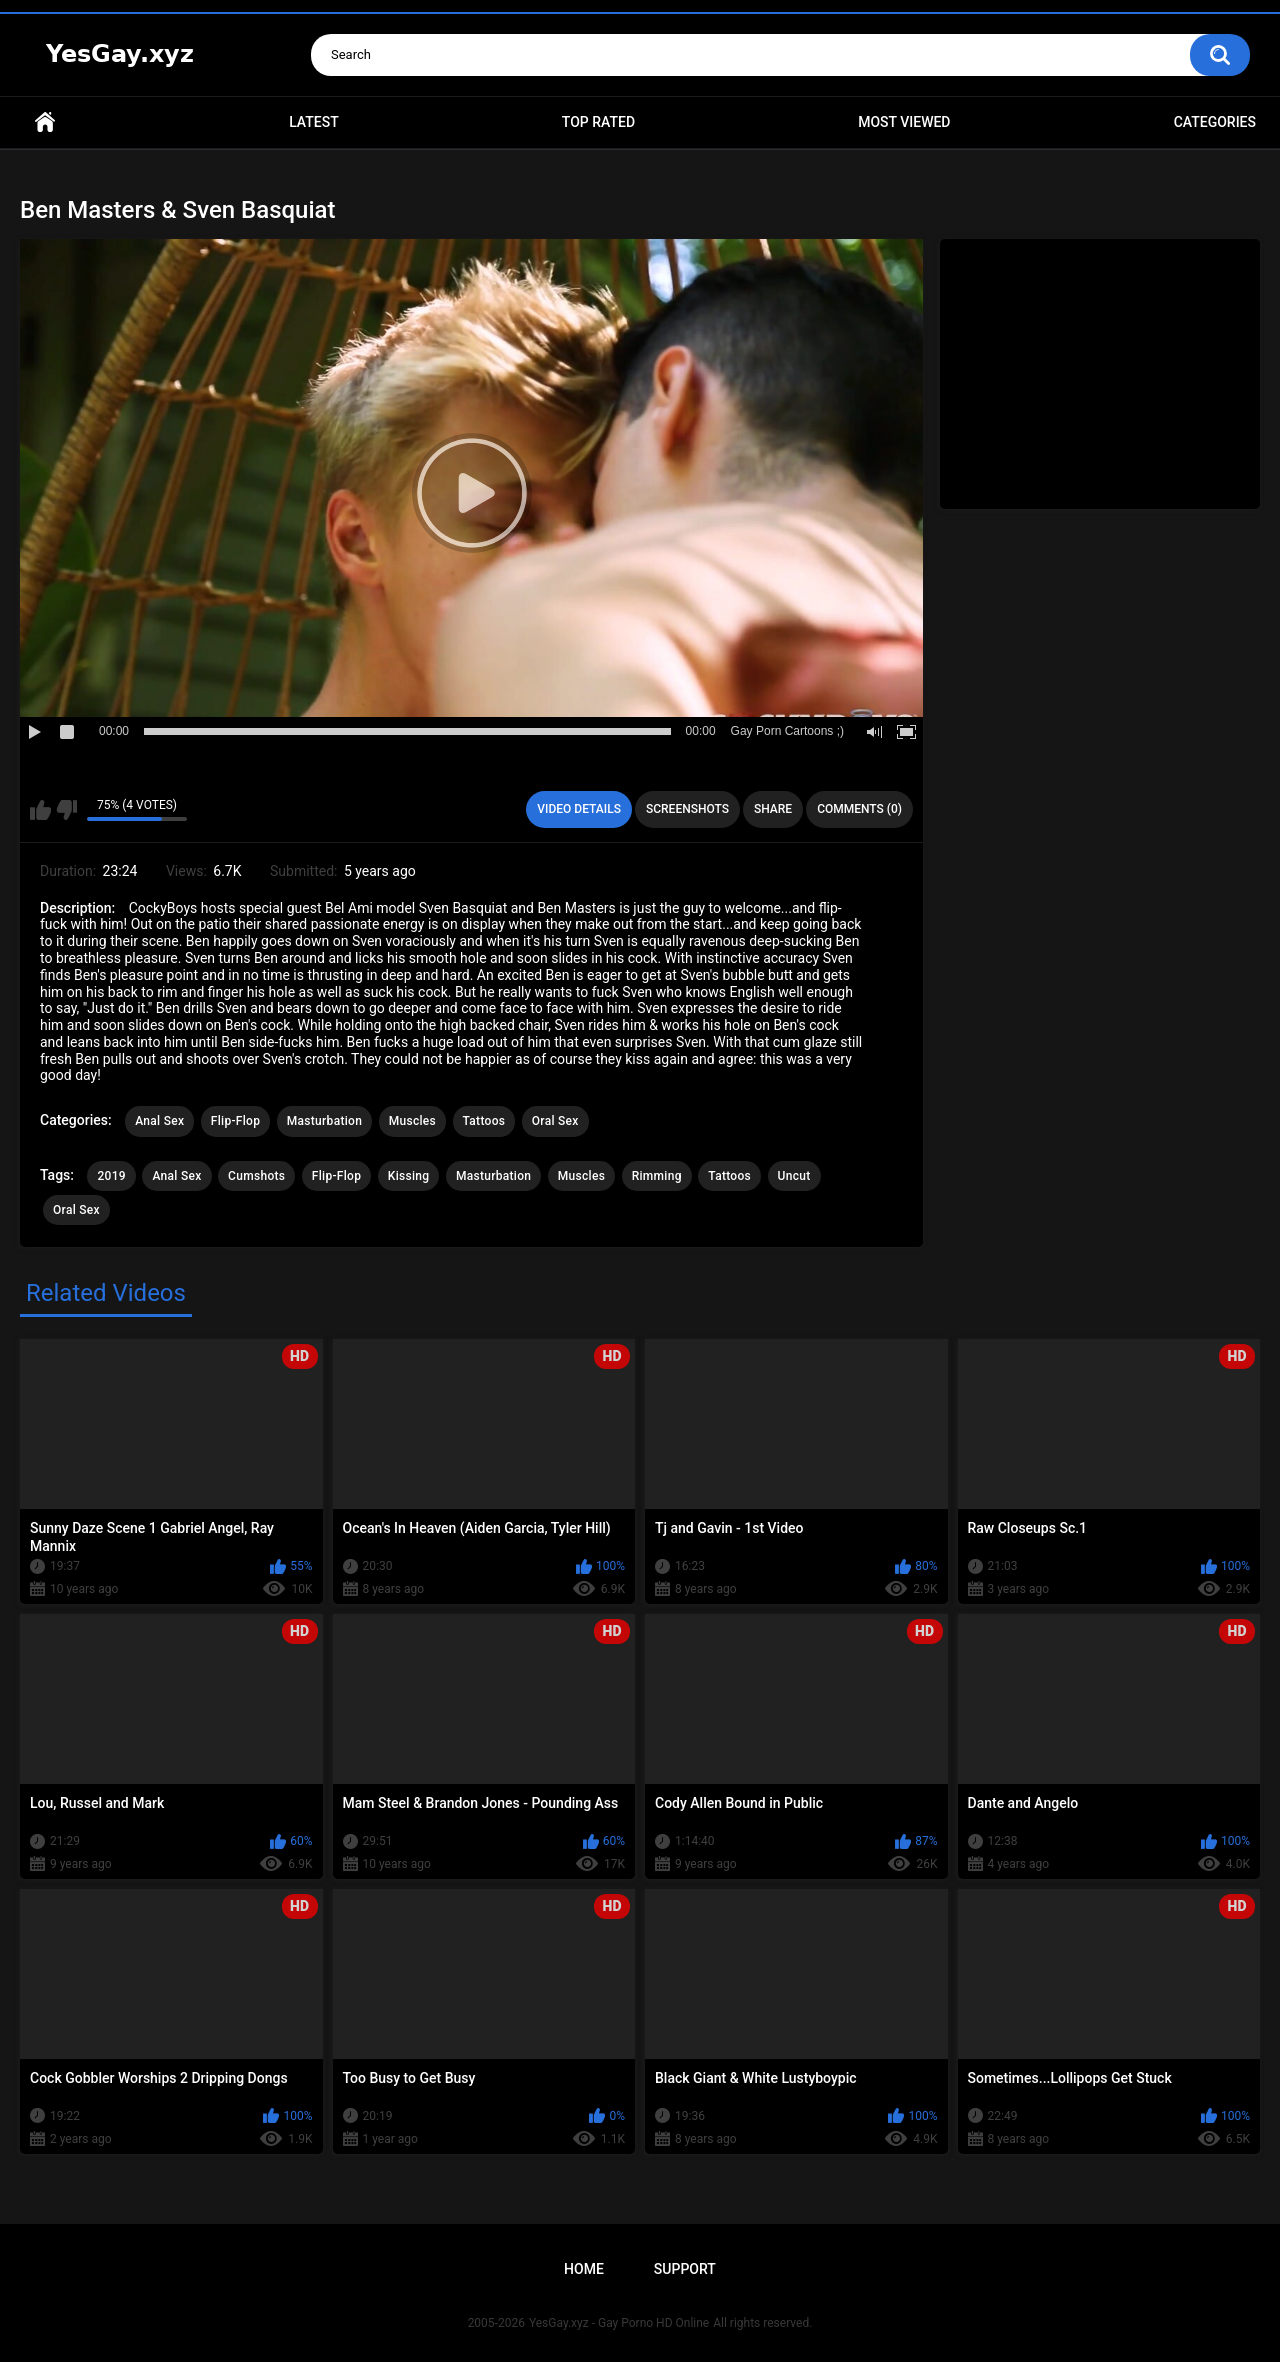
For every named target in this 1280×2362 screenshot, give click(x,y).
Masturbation (324, 1121)
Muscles (412, 1121)
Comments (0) (859, 809)
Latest (314, 122)
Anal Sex (159, 1121)
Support (685, 2269)
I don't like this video (66, 810)
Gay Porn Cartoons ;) (787, 731)
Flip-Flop (235, 1121)
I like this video (40, 810)
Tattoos (484, 1121)
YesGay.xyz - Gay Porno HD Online (619, 2323)
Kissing (409, 1176)
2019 (111, 1176)
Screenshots (687, 809)
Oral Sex (555, 1121)
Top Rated (598, 122)
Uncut (794, 1176)
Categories (1215, 122)
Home (45, 122)
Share (773, 809)
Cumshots (256, 1176)
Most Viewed (904, 122)
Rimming (657, 1176)
